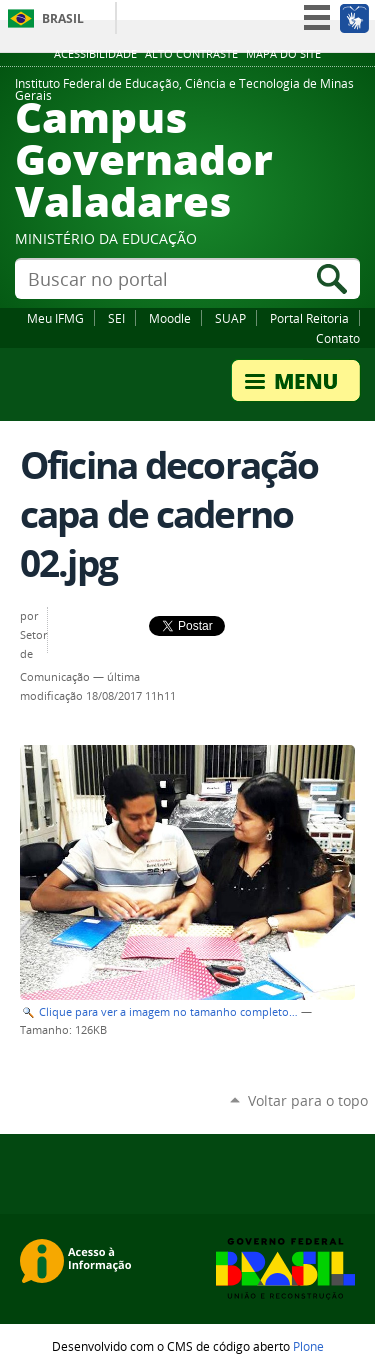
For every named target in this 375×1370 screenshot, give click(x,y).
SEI (116, 318)
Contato (338, 338)
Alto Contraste (191, 54)
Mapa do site (283, 54)
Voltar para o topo (308, 1100)
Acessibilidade (95, 54)
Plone (308, 1346)
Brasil (63, 18)
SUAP (230, 318)
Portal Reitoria (309, 318)
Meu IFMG (55, 318)
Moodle (170, 318)
